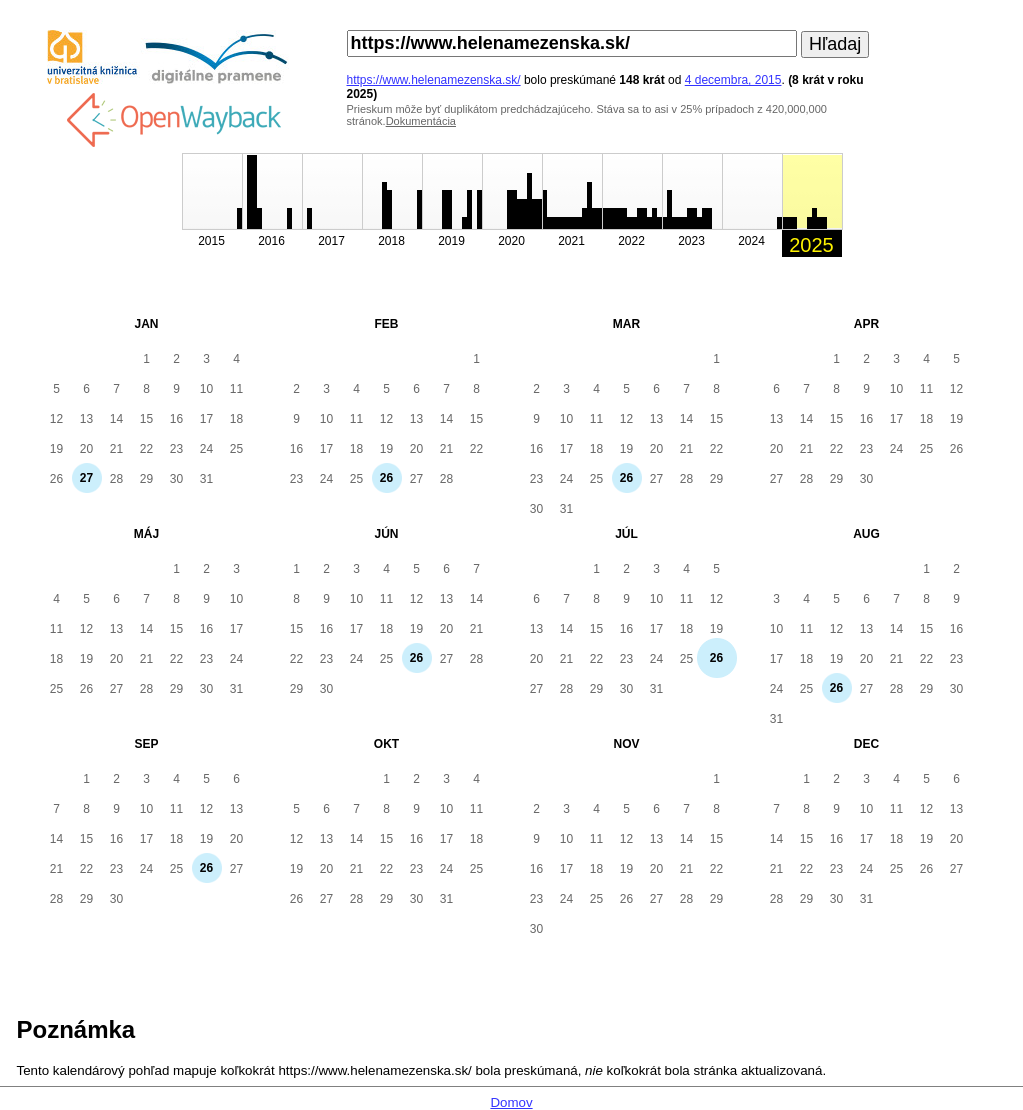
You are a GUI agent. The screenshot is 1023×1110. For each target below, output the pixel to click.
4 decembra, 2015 (733, 80)
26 (386, 478)
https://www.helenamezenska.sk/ (434, 80)
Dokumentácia (421, 121)
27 (86, 478)
